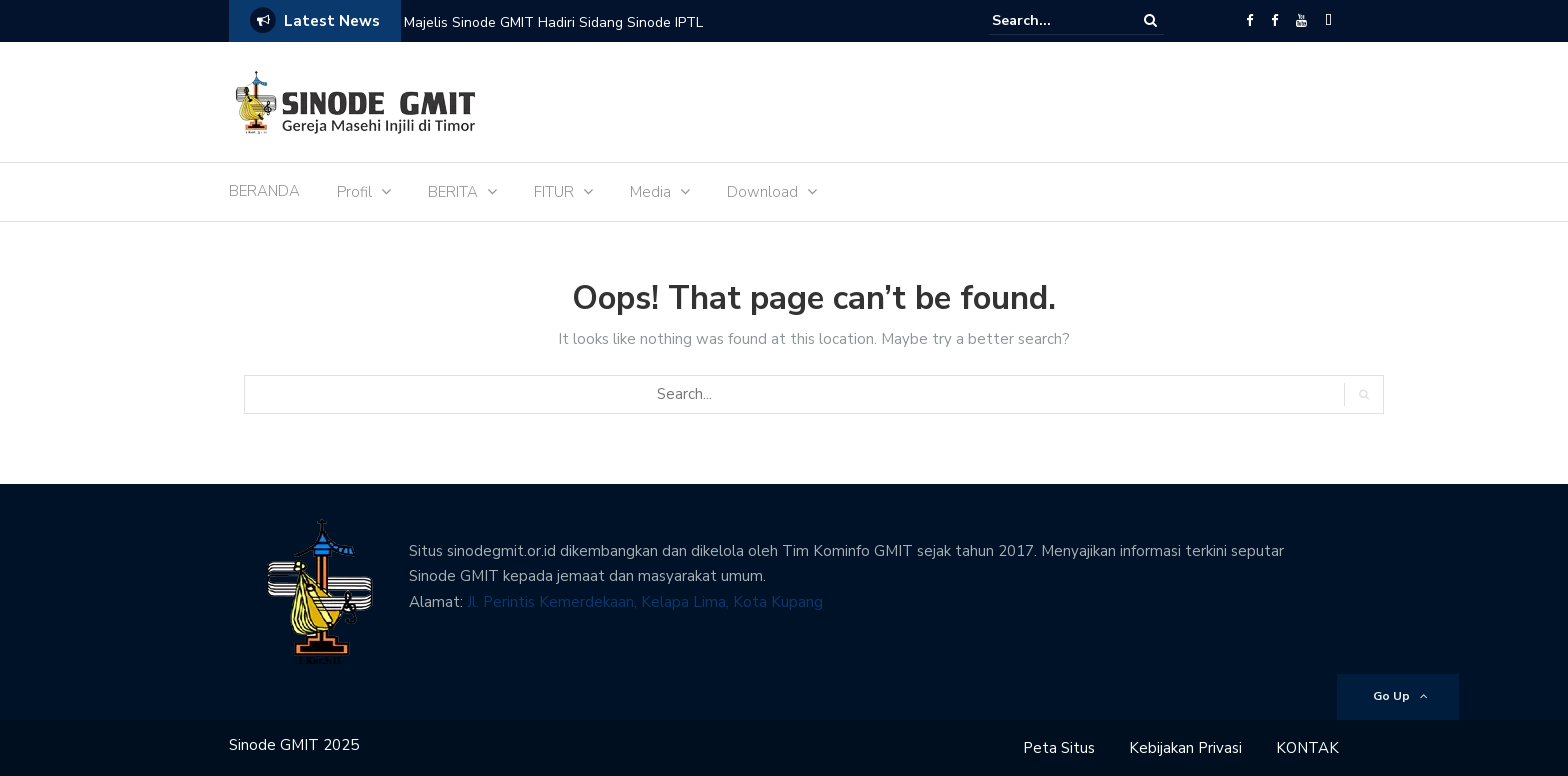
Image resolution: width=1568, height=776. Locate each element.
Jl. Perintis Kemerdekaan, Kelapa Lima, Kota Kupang (645, 602)
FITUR (554, 192)
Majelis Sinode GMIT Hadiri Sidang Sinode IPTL (553, 22)
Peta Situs (1059, 748)
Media (650, 192)
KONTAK (1307, 748)
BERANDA (264, 191)
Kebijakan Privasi (1185, 748)
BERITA (453, 192)
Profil (354, 192)
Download (762, 192)
